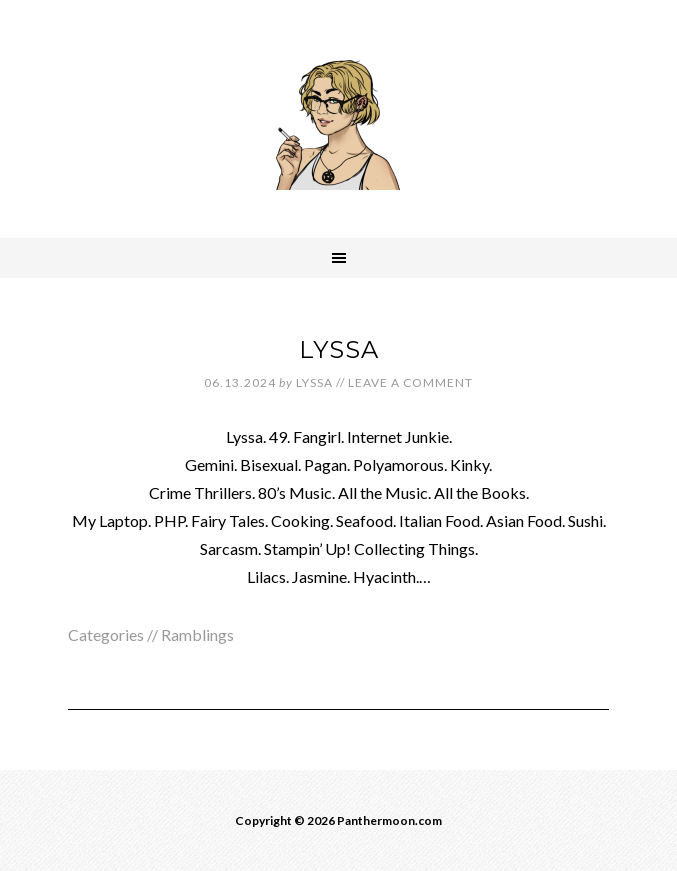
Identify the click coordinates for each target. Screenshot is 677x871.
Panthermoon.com (339, 115)
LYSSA (339, 349)
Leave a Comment (410, 382)
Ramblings (197, 634)
